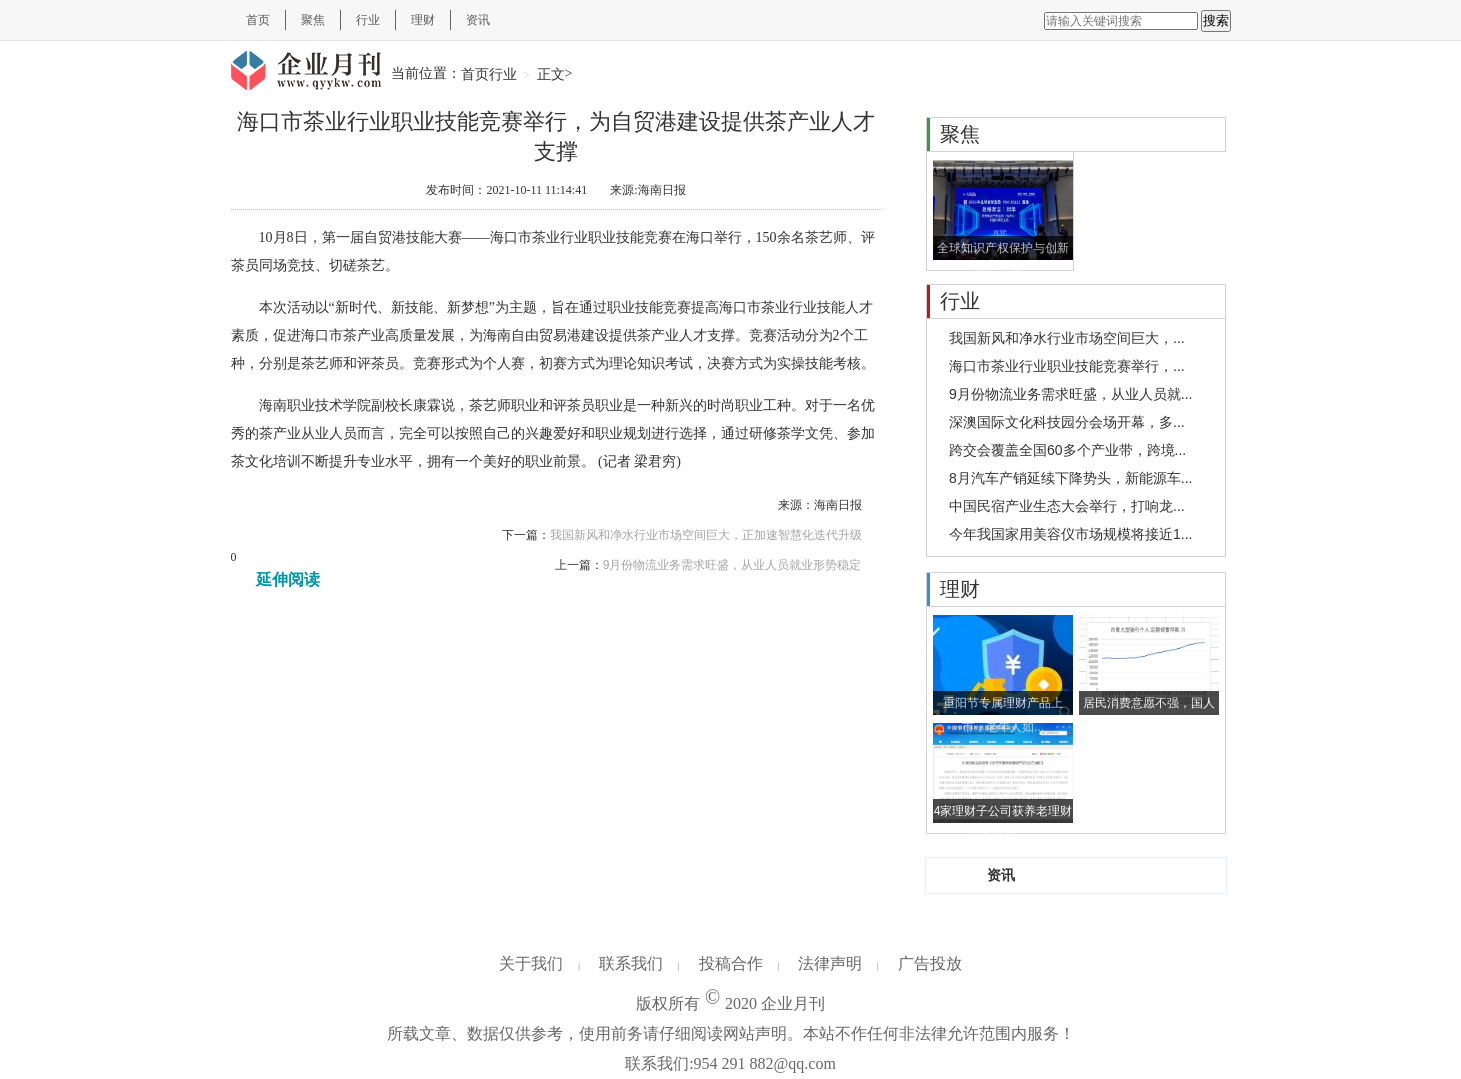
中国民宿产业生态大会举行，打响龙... (1067, 506)
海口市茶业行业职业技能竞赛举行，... (1067, 366)
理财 (423, 20)
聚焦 (313, 20)
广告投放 (930, 963)
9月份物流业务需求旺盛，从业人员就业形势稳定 (732, 565)
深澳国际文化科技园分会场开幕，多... (1067, 422)
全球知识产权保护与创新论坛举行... (1003, 250)
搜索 (1216, 20)
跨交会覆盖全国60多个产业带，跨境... (1067, 450)
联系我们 (631, 963)
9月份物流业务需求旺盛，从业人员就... (1070, 394)
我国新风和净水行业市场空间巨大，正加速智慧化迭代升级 (706, 535)
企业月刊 (793, 1003)
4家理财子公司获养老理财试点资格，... (1003, 813)
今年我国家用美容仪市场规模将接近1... (1070, 534)
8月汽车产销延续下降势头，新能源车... (1070, 478)
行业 (368, 20)
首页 (258, 20)
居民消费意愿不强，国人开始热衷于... (1149, 705)
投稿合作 (731, 963)
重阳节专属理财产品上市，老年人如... (1003, 705)
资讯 (478, 20)
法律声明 (830, 963)
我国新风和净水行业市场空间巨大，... (1067, 338)
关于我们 (531, 963)
